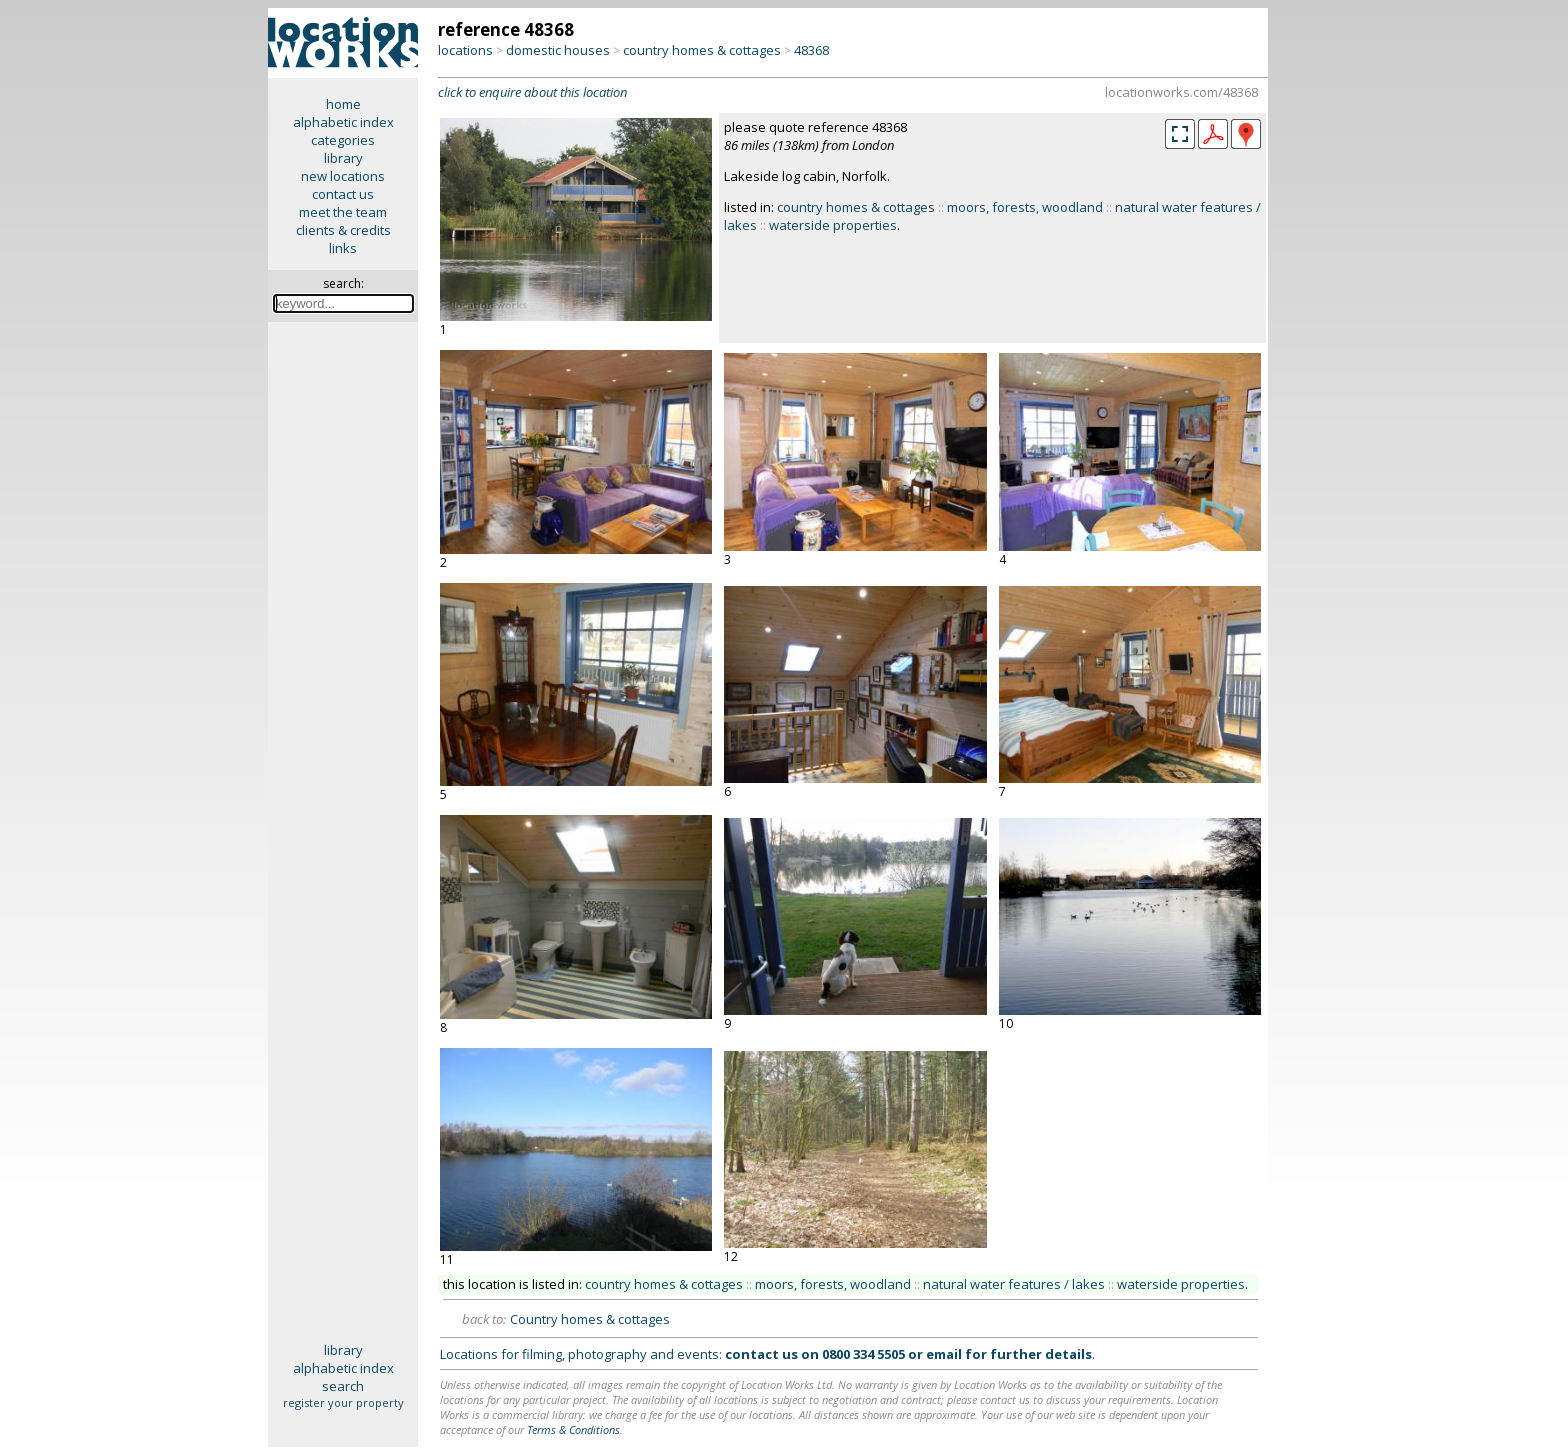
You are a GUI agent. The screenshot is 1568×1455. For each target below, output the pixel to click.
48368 (811, 50)
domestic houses (558, 50)
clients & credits (343, 230)
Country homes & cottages (590, 1319)
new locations (343, 176)
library (343, 158)
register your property (343, 1402)
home (343, 104)
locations (465, 50)
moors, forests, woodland (1025, 207)
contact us (343, 194)
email (944, 1354)
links (343, 248)
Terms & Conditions (573, 1429)
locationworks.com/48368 (1181, 92)
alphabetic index (343, 122)
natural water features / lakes (1014, 1284)
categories (343, 140)
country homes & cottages (702, 50)
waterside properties (833, 225)
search (343, 1386)
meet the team (343, 212)
